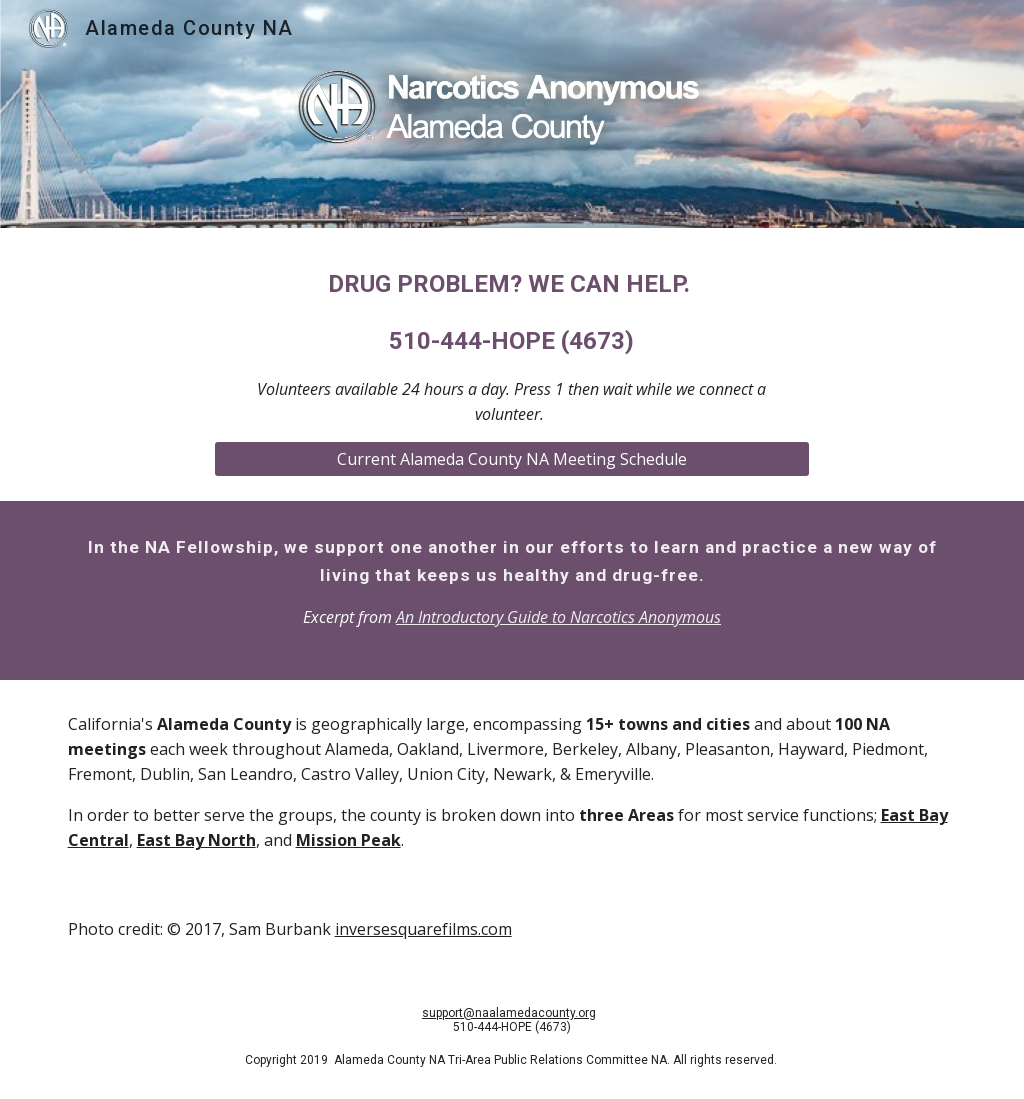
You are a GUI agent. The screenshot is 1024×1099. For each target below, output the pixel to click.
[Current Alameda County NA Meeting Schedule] (511, 459)
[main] (511, 346)
